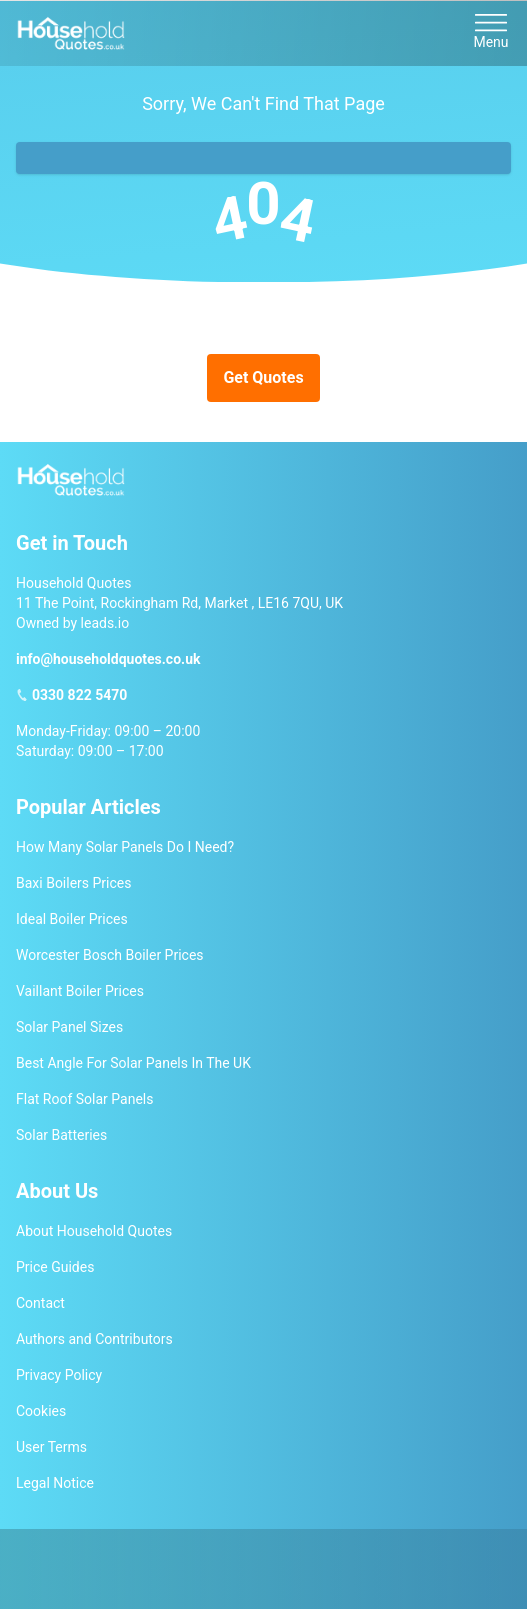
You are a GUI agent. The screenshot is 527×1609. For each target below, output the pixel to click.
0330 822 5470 (79, 695)
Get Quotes (263, 377)
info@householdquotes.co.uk (108, 659)
